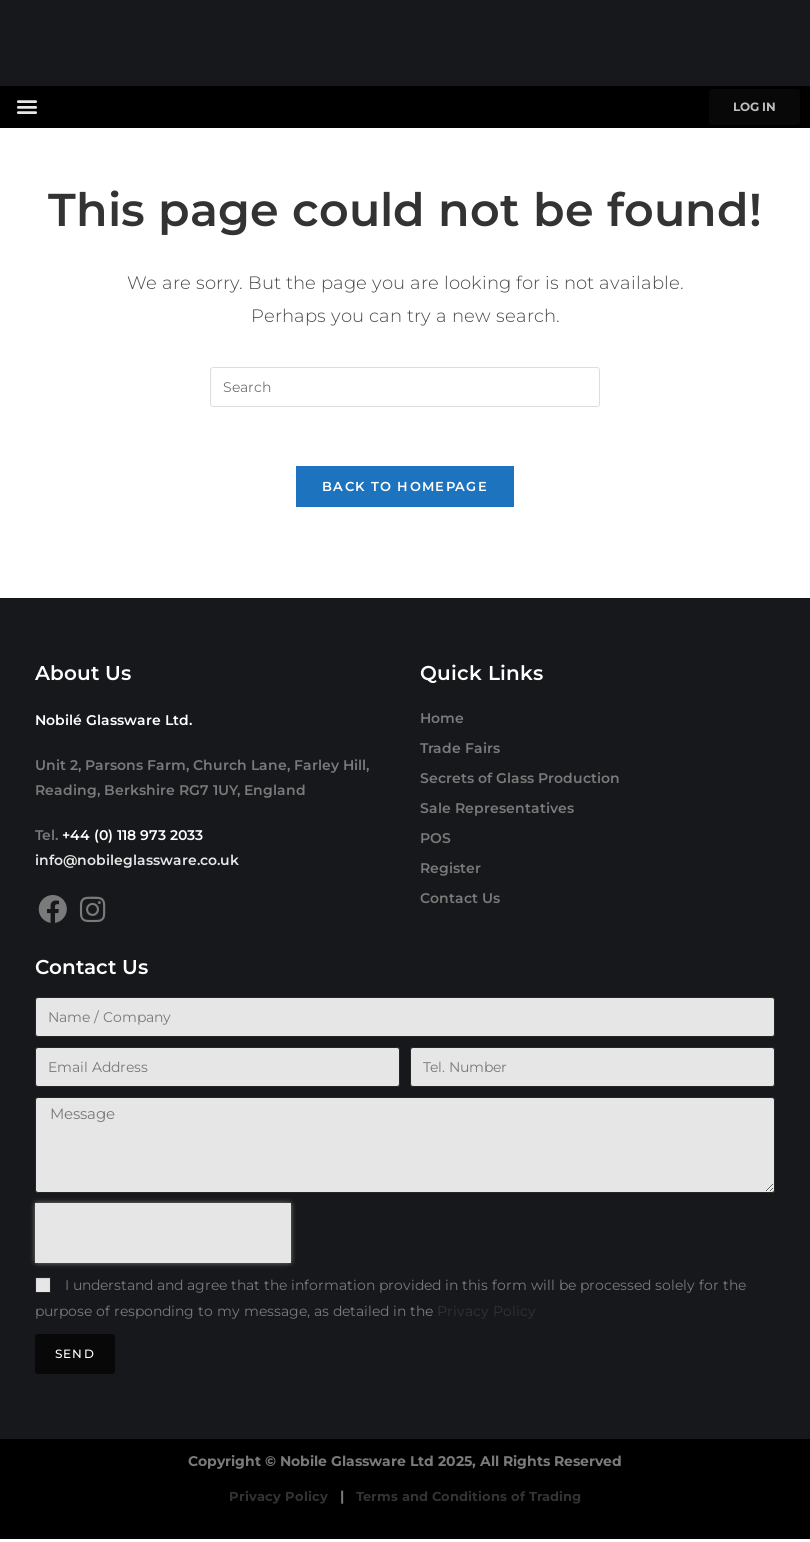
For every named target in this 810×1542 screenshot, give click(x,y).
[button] (26, 105)
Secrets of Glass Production (520, 780)
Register (450, 870)
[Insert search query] (405, 387)
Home (442, 720)
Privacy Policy (486, 1313)
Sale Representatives (497, 810)
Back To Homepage (405, 488)
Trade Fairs (460, 750)
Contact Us (460, 900)
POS (435, 840)
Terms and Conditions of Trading (469, 1499)
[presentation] (163, 1236)
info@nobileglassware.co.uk (137, 862)
